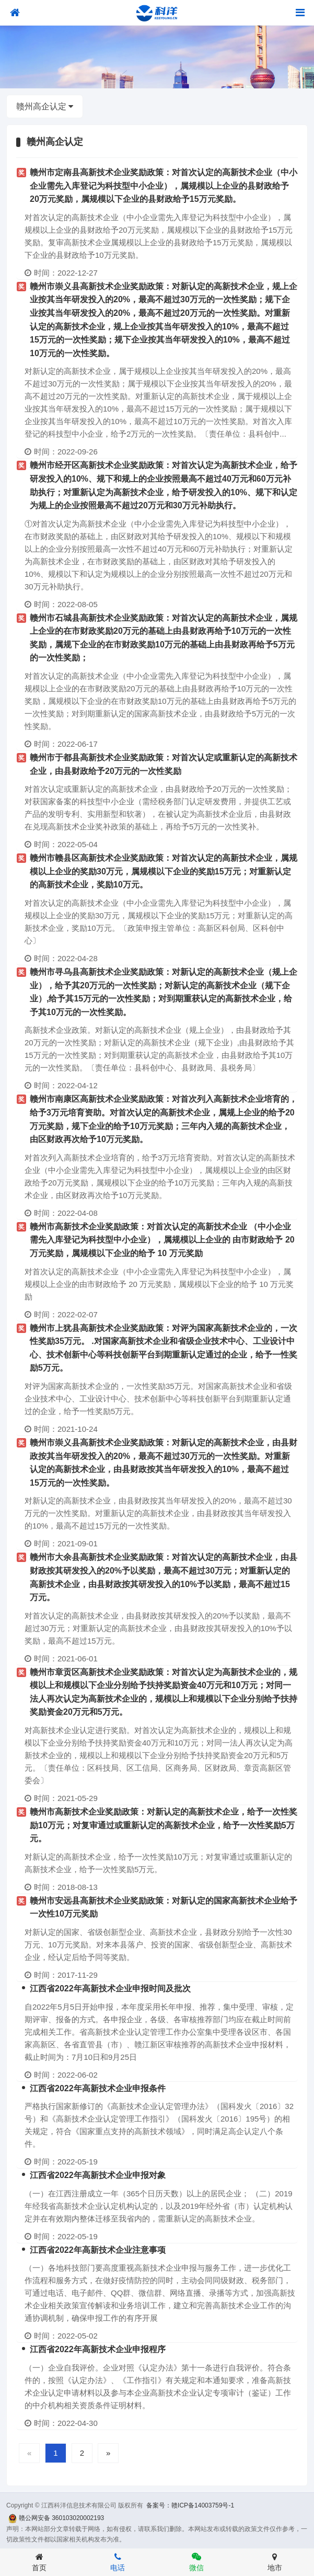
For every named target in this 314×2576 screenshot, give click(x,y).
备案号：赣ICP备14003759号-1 (190, 2505)
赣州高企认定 (44, 106)
